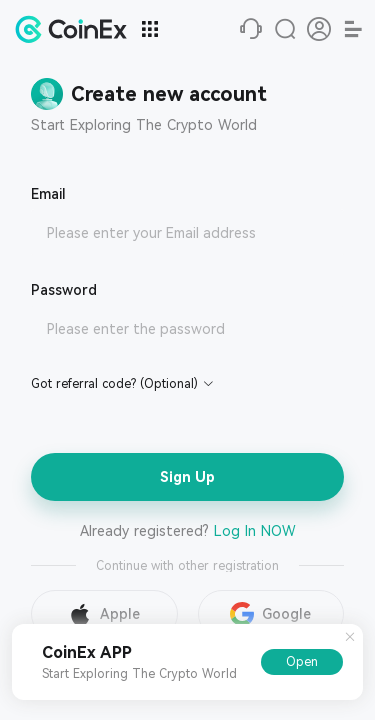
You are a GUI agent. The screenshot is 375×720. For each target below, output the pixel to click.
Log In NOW (255, 531)
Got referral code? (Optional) (114, 384)
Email (48, 194)
